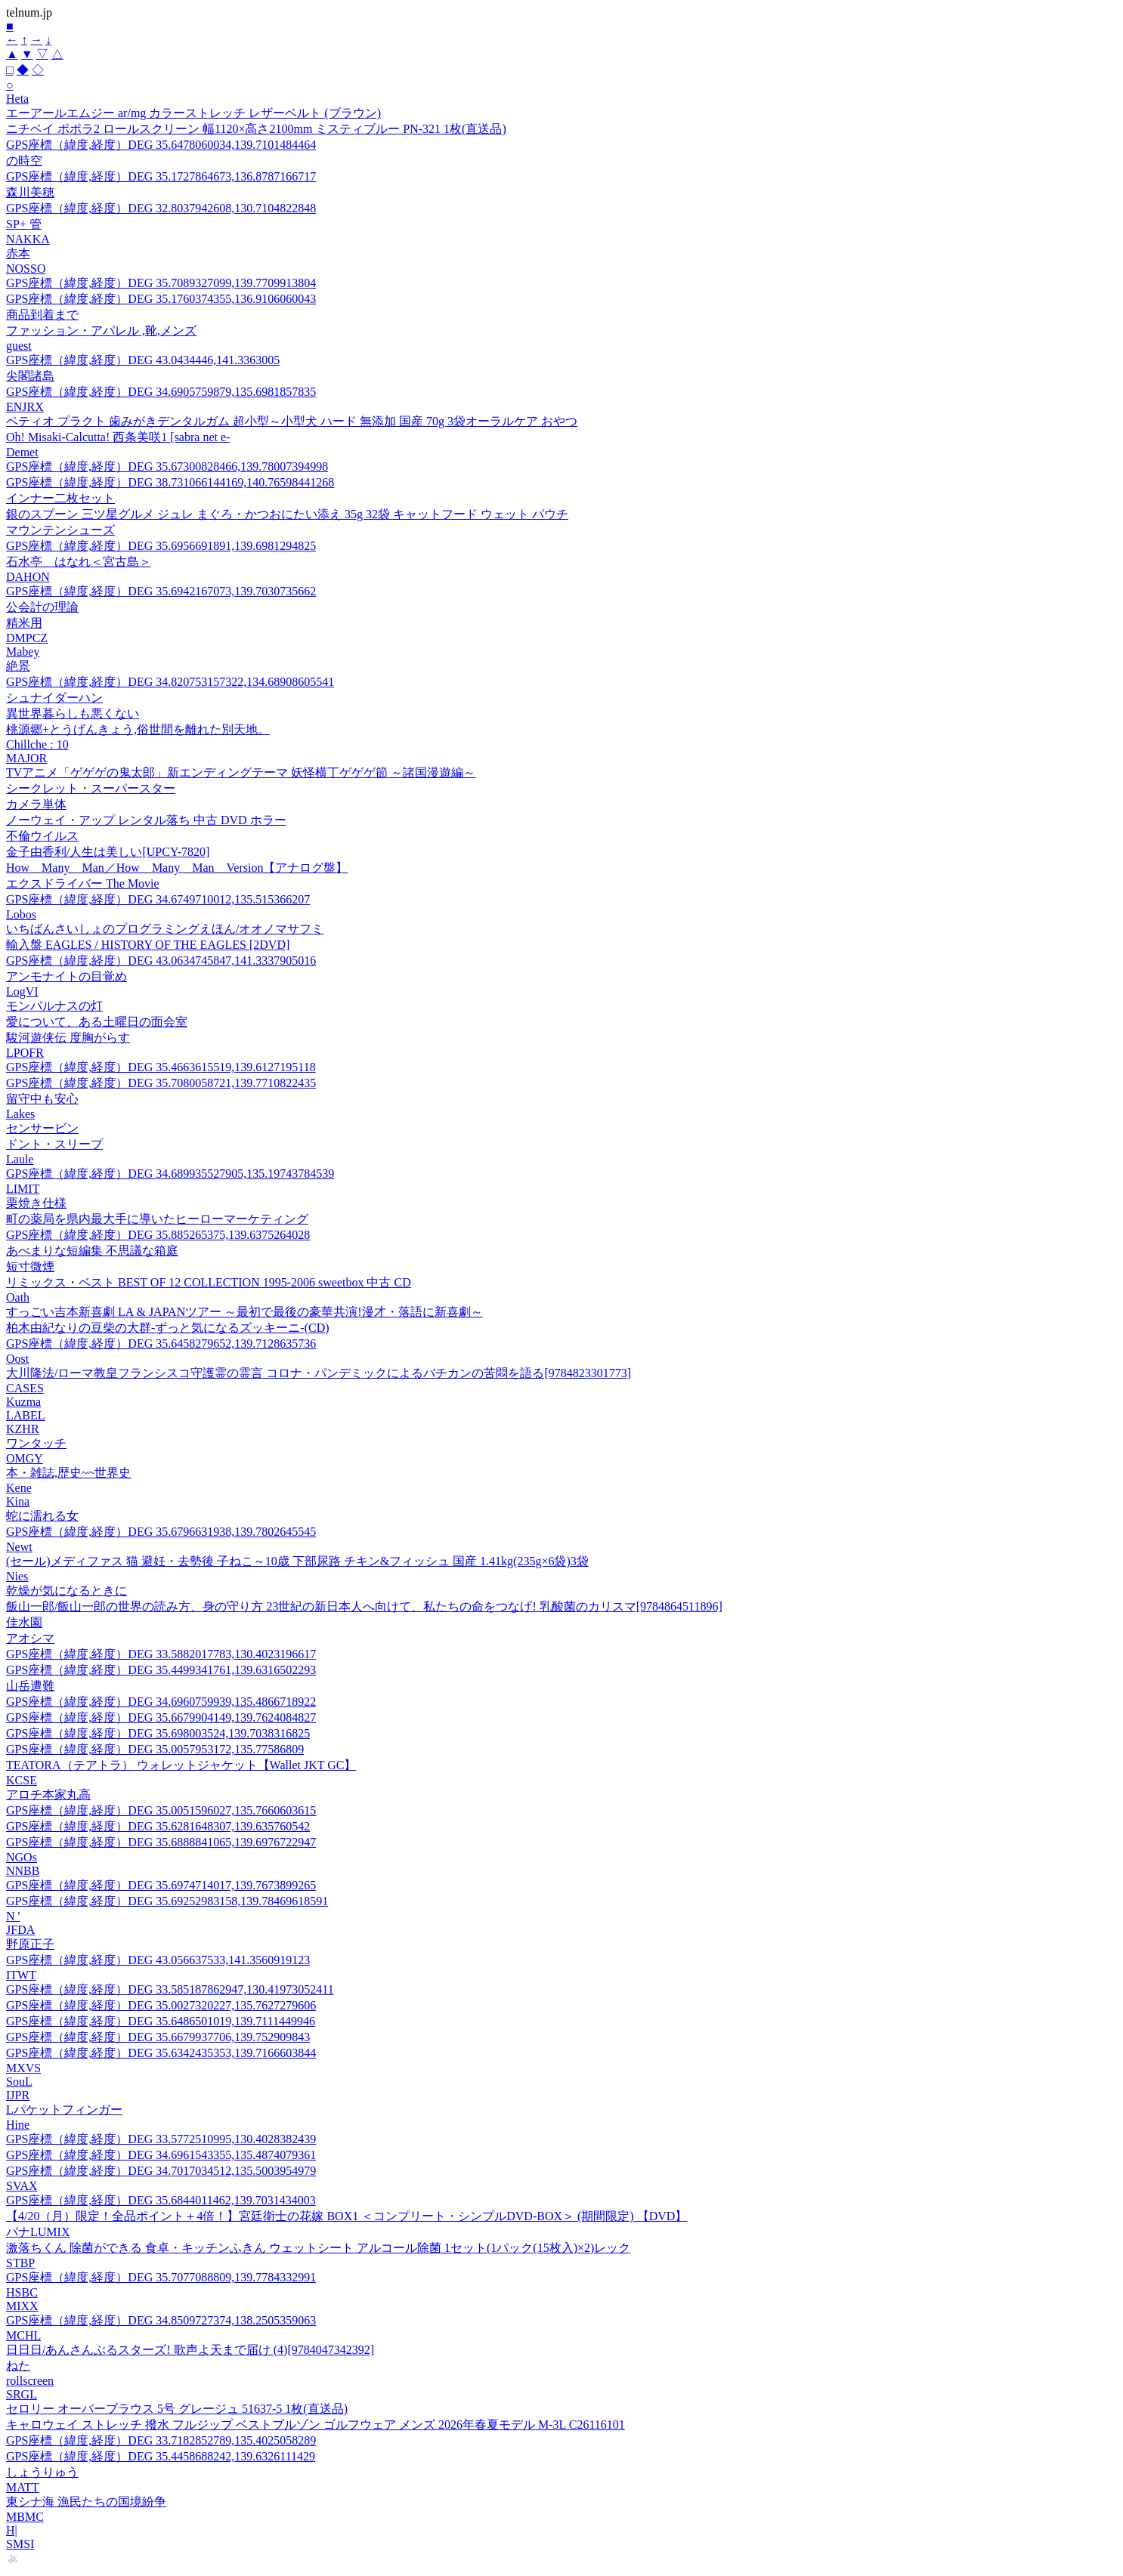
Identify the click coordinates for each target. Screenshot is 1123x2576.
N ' (13, 1916)
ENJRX (25, 406)
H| (11, 2530)
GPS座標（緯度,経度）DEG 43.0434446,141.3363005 (143, 360)
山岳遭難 (30, 1685)
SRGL (21, 2394)
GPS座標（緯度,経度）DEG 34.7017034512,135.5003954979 (161, 2170)
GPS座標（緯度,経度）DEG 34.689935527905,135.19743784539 (170, 1173)
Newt (19, 1546)
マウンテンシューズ (60, 530)
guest (19, 345)
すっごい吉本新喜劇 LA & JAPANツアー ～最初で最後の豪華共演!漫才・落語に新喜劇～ (244, 1311)
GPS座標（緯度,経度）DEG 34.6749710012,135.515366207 (158, 899)
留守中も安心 (42, 1098)
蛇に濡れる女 (42, 1515)
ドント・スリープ (54, 1144)
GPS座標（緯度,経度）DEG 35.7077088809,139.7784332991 (161, 2277)
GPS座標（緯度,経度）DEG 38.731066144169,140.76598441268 (170, 482)
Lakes (20, 1113)
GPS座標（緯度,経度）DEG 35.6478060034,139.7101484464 (161, 144)
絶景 (18, 665)
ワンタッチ (36, 1443)
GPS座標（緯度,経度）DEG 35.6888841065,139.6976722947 (161, 1842)
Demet (22, 452)
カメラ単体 (36, 804)
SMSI (20, 2543)
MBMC (25, 2516)
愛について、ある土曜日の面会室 (96, 1021)
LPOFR (25, 1052)
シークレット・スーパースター (90, 788)
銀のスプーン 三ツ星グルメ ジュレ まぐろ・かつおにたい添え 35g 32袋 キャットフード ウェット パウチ (287, 514)
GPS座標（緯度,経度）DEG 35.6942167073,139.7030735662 (161, 591)
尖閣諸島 (30, 375)
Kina (17, 1501)
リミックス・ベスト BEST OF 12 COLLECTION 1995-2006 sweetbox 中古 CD (208, 1282)
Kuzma (23, 1401)
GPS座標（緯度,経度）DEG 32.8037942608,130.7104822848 (161, 208)
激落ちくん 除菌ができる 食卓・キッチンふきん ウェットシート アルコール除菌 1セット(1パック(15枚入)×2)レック (318, 2247)
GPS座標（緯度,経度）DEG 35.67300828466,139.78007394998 (167, 466)
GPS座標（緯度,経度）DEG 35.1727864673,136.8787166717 (161, 176)
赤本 (18, 253)
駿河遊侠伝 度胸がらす (68, 1037)
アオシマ (30, 1638)
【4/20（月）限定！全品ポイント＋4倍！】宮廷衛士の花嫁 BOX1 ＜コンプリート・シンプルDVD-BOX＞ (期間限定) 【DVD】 (346, 2216)
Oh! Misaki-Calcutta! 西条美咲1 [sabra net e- (118, 437)
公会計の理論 (42, 607)
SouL (19, 2081)
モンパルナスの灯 (54, 1005)
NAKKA (28, 239)
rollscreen (30, 2380)
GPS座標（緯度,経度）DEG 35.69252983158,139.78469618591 (167, 1901)
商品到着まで (42, 314)
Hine (17, 2124)
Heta (17, 98)
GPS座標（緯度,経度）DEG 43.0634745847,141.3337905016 (161, 960)
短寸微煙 (30, 1266)
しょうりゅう (42, 2472)
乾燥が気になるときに (66, 1590)
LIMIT (22, 1188)
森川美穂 (30, 192)
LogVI (22, 991)
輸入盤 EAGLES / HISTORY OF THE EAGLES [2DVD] (147, 944)
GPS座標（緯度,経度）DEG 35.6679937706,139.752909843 (158, 2037)
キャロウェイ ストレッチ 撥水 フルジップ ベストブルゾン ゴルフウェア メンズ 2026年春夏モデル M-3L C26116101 (315, 2424)
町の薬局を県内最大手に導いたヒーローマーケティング (157, 1218)
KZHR (22, 1428)
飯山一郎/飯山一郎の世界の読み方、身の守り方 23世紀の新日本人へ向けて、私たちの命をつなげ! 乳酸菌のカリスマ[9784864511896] (364, 1606)
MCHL (23, 2335)
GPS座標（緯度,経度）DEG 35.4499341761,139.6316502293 (161, 1669)
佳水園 (24, 1622)
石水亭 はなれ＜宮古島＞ (78, 561)
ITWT (21, 1975)
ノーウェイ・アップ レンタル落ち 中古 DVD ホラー (146, 820)
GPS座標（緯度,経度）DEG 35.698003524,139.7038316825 (158, 1733)
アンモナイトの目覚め (66, 976)
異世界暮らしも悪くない (72, 713)
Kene (19, 1487)
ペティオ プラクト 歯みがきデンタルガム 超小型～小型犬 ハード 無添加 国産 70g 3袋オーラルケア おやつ (291, 421)
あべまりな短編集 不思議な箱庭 (92, 1250)
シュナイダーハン (54, 697)
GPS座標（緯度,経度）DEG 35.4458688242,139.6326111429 (160, 2456)
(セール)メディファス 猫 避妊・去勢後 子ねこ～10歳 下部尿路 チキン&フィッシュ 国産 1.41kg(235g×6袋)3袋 (297, 1561)
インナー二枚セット (60, 498)
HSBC (22, 2292)
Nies (17, 1576)
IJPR (17, 2095)
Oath (17, 1297)
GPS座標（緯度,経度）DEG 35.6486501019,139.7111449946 (160, 2021)
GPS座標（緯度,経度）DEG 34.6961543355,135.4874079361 (161, 2154)
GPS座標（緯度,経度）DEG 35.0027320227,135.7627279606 (161, 2005)
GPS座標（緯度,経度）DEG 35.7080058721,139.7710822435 (161, 1082)
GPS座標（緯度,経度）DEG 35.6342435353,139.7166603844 (161, 2052)
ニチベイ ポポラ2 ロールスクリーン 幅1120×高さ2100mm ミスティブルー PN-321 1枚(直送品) (256, 128)
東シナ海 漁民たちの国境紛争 (86, 2501)
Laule (19, 1159)
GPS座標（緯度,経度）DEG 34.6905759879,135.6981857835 (161, 391)
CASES (25, 1388)
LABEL (25, 1415)
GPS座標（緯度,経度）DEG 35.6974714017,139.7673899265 (161, 1885)
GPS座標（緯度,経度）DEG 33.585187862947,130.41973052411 (170, 1989)
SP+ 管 (24, 224)
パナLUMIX (38, 2231)
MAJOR (26, 758)
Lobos (21, 914)
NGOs (21, 1857)
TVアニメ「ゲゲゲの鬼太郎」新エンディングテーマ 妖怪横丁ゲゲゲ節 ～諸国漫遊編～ (240, 772)
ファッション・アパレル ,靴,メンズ (101, 330)
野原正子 (30, 1944)
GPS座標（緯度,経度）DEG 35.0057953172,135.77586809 (155, 1749)
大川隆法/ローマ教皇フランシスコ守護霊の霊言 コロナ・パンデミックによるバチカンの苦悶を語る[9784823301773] (318, 1373)
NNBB (22, 1870)
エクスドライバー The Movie (82, 883)
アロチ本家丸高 (48, 1794)
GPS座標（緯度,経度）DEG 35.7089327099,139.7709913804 (161, 282)
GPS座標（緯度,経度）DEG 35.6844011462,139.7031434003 (161, 2200)
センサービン (42, 1128)
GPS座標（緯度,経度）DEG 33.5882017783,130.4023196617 (161, 1654)
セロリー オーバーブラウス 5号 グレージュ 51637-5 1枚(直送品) (177, 2408)
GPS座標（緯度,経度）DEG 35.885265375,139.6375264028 (158, 1234)
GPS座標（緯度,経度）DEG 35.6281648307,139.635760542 (158, 1826)
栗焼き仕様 (36, 1203)
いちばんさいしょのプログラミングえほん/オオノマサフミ (164, 928)
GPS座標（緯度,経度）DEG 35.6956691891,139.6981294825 (161, 545)
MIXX (22, 2306)
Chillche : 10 (37, 744)
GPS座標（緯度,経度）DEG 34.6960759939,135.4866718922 (161, 1701)
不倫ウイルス (42, 835)
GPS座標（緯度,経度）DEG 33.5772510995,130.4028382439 (161, 2139)
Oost (17, 1358)
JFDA (20, 1929)
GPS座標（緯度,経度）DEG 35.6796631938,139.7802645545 (161, 1531)
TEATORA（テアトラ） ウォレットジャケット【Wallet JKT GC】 (181, 1765)
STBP (20, 2262)
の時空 (24, 160)
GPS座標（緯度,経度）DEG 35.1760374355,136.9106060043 (161, 298)
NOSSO (25, 268)
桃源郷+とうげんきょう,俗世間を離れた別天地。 (138, 729)
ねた (18, 2365)
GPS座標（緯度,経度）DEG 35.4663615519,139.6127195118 (161, 1067)
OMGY (24, 1458)
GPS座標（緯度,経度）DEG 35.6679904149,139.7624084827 (161, 1717)
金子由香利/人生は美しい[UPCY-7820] (107, 851)
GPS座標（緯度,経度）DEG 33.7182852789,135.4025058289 (161, 2440)
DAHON (28, 576)
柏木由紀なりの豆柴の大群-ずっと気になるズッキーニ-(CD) (167, 1327)
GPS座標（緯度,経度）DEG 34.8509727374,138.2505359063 (161, 2320)
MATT (22, 2487)
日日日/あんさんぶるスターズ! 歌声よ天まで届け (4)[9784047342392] (190, 2349)
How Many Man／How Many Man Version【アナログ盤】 (177, 867)
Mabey (22, 651)
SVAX (22, 2185)
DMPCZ (27, 638)
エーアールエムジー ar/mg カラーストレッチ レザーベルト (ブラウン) (193, 113)
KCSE (21, 1780)
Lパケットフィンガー (64, 2109)
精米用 (24, 622)
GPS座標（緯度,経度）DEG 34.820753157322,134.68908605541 (170, 681)
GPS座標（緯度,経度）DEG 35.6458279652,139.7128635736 (161, 1343)
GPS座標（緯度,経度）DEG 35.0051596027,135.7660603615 (161, 1810)
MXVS (23, 2068)
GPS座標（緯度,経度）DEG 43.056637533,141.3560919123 (158, 1960)
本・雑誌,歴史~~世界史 (68, 1472)
